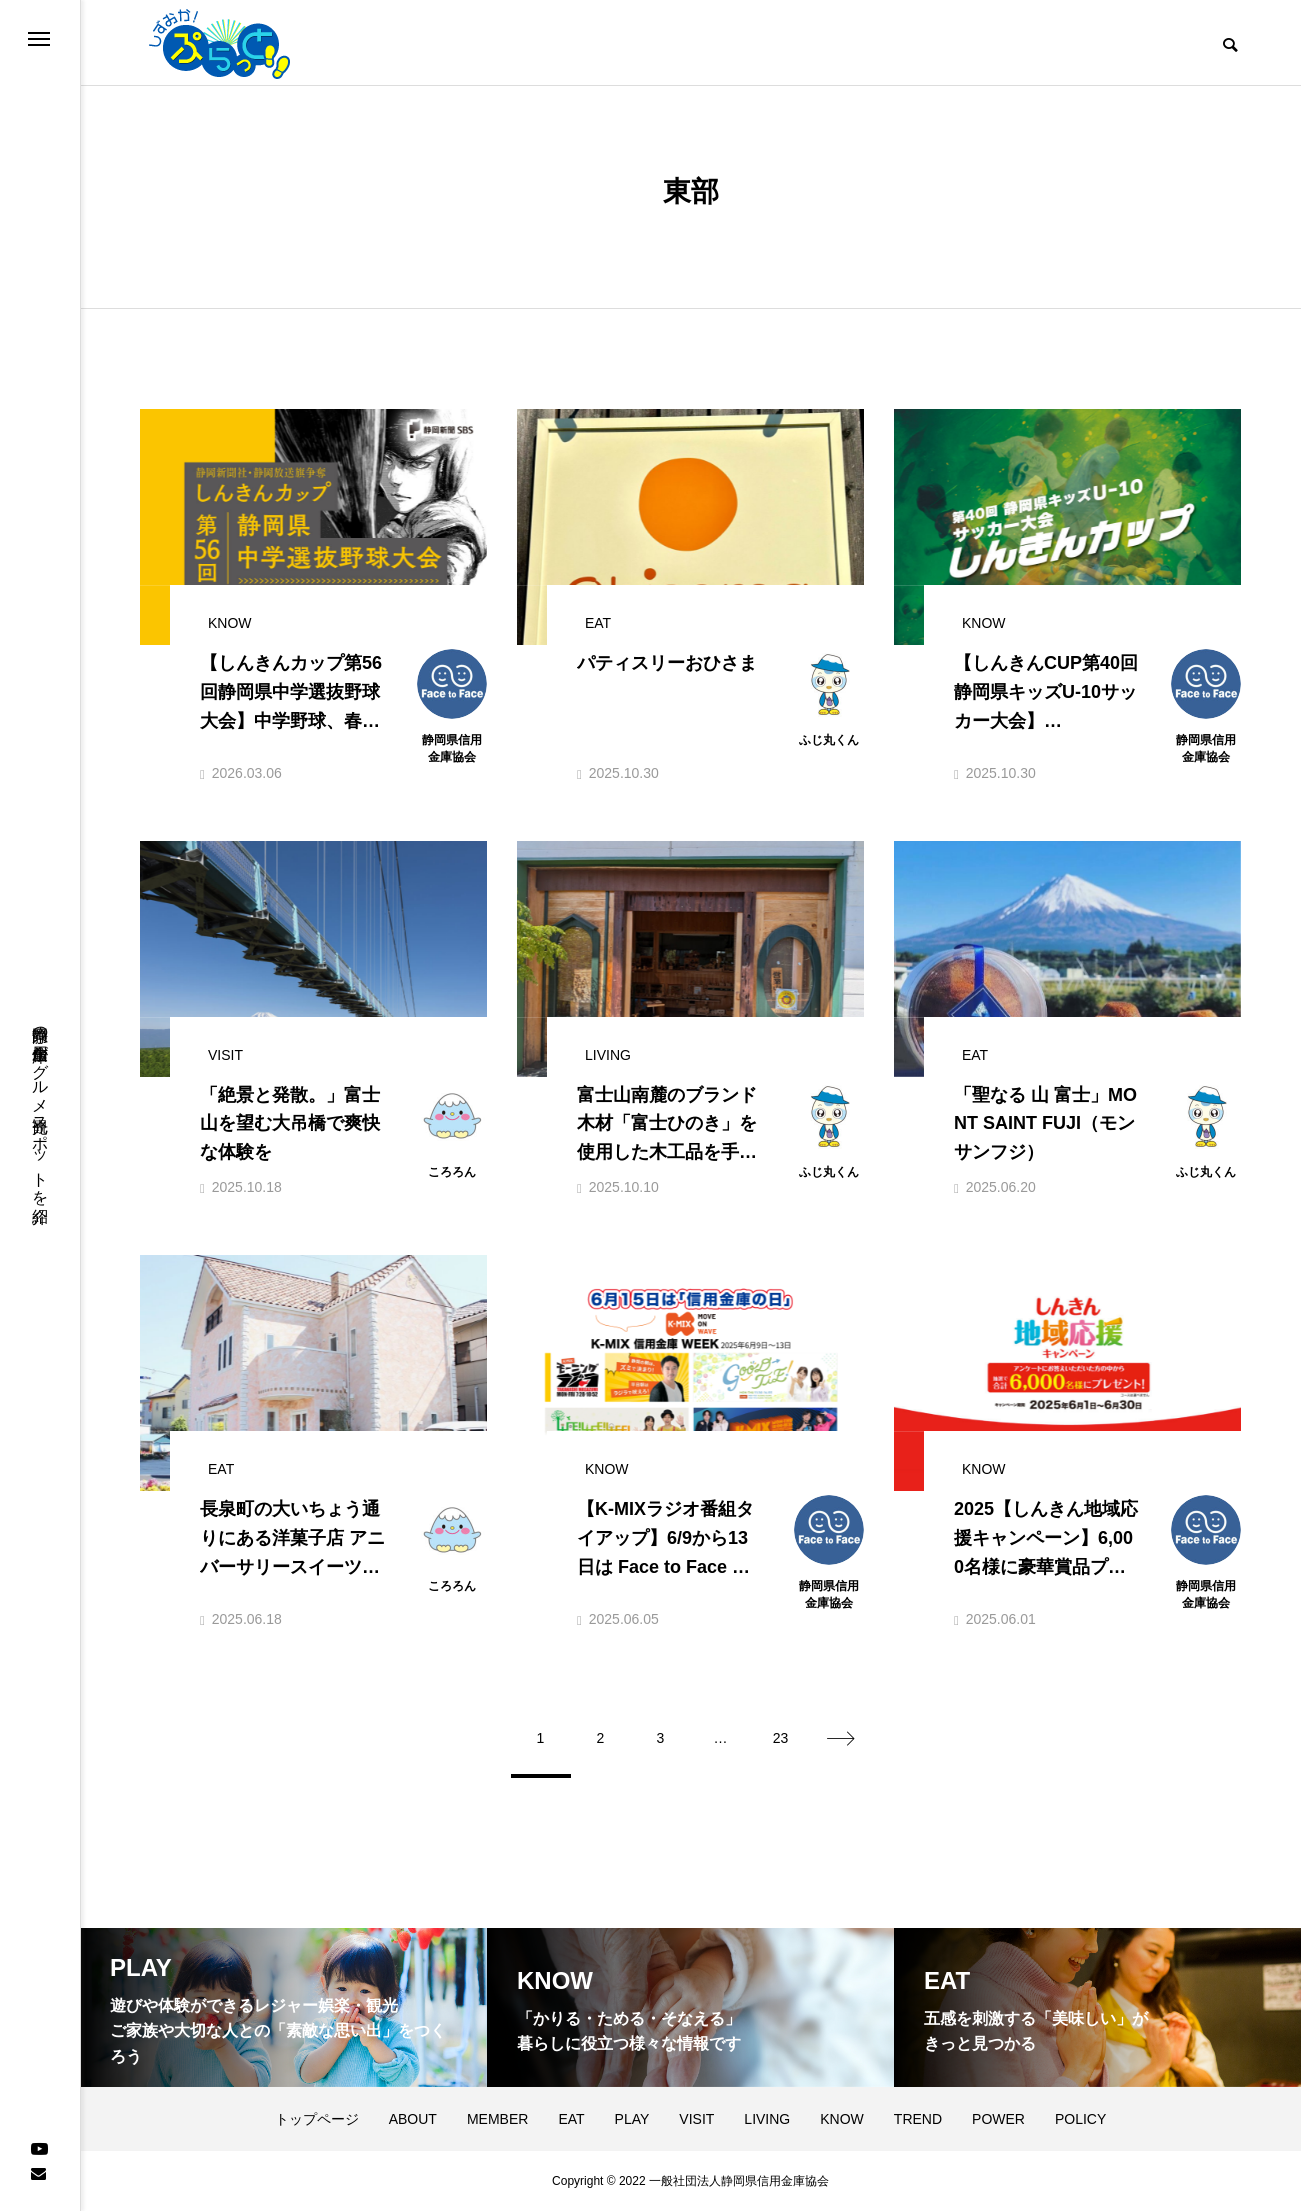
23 (781, 1738)
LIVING (767, 2119)
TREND (918, 2119)
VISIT (696, 2119)
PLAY (632, 2119)
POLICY (1080, 2119)
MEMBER (497, 2119)
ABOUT (413, 2119)
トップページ (317, 2119)
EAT (571, 2119)
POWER (998, 2119)
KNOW (842, 2119)
